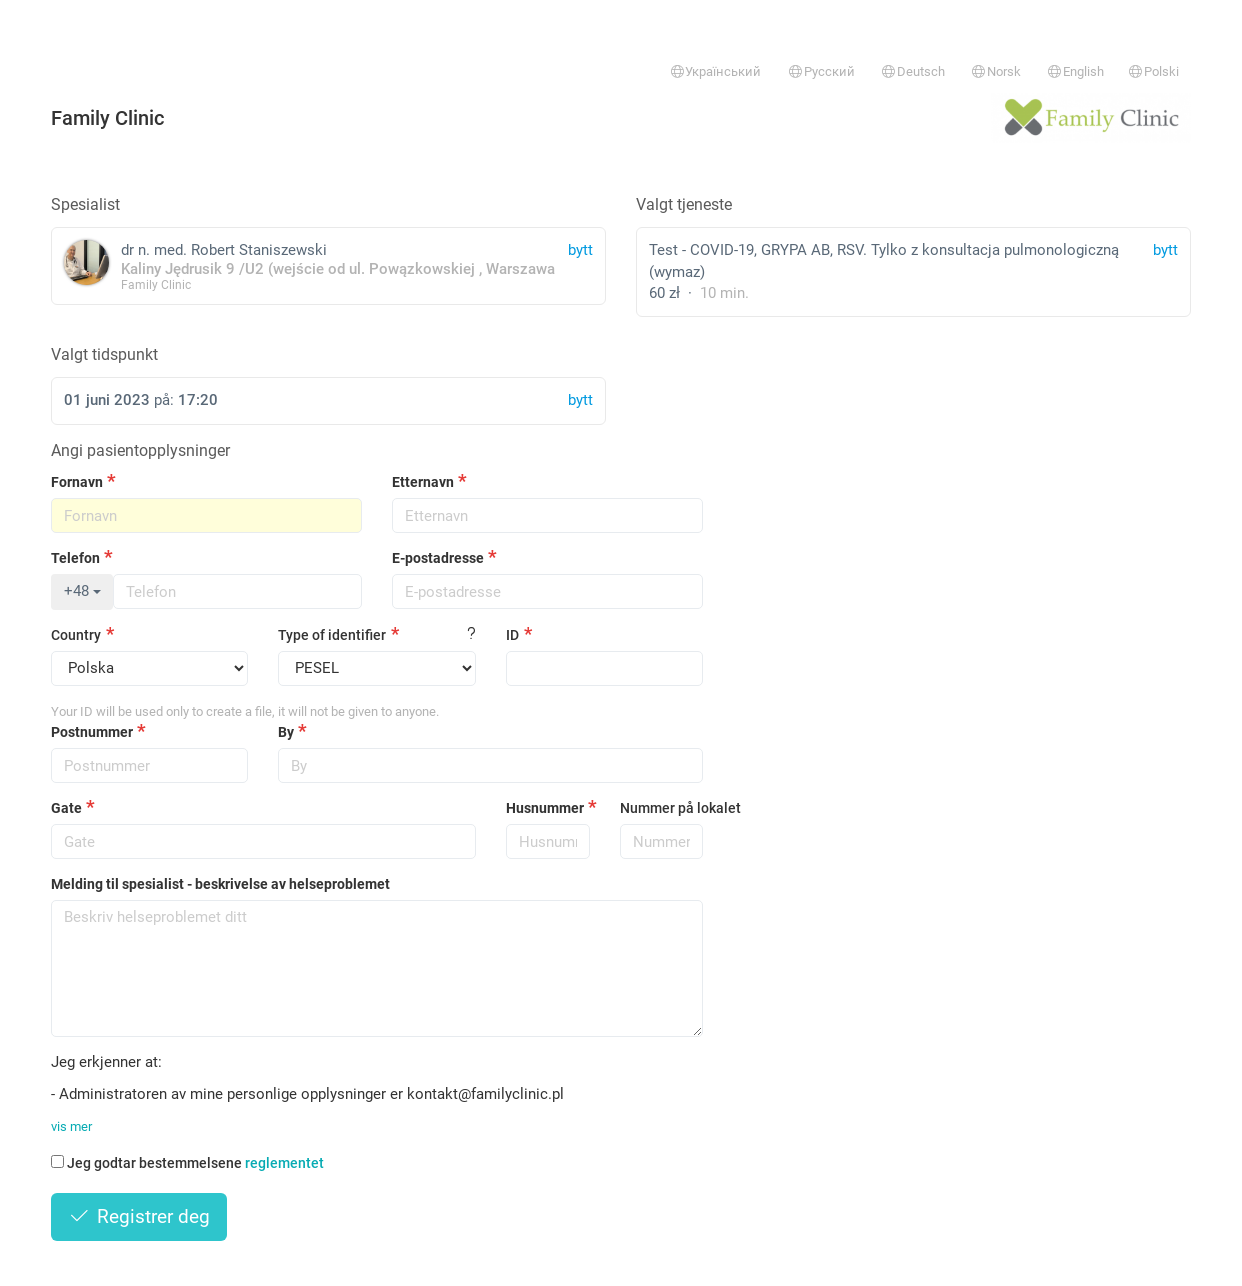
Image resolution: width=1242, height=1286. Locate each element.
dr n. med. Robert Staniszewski (328, 265)
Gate (66, 808)
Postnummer (92, 732)
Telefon (75, 558)
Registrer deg (139, 1216)
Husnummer (545, 808)
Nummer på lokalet (662, 808)
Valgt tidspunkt (104, 354)
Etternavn (423, 482)
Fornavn (77, 482)
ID (512, 635)
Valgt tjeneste (684, 204)
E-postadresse (438, 558)
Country (76, 635)
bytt (1165, 250)
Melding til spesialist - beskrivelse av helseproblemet (220, 884)
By (286, 732)
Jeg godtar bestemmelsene (187, 1163)
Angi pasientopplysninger (140, 450)
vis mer (71, 1126)
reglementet (284, 1163)
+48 (82, 591)
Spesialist (85, 204)
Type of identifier (332, 635)
